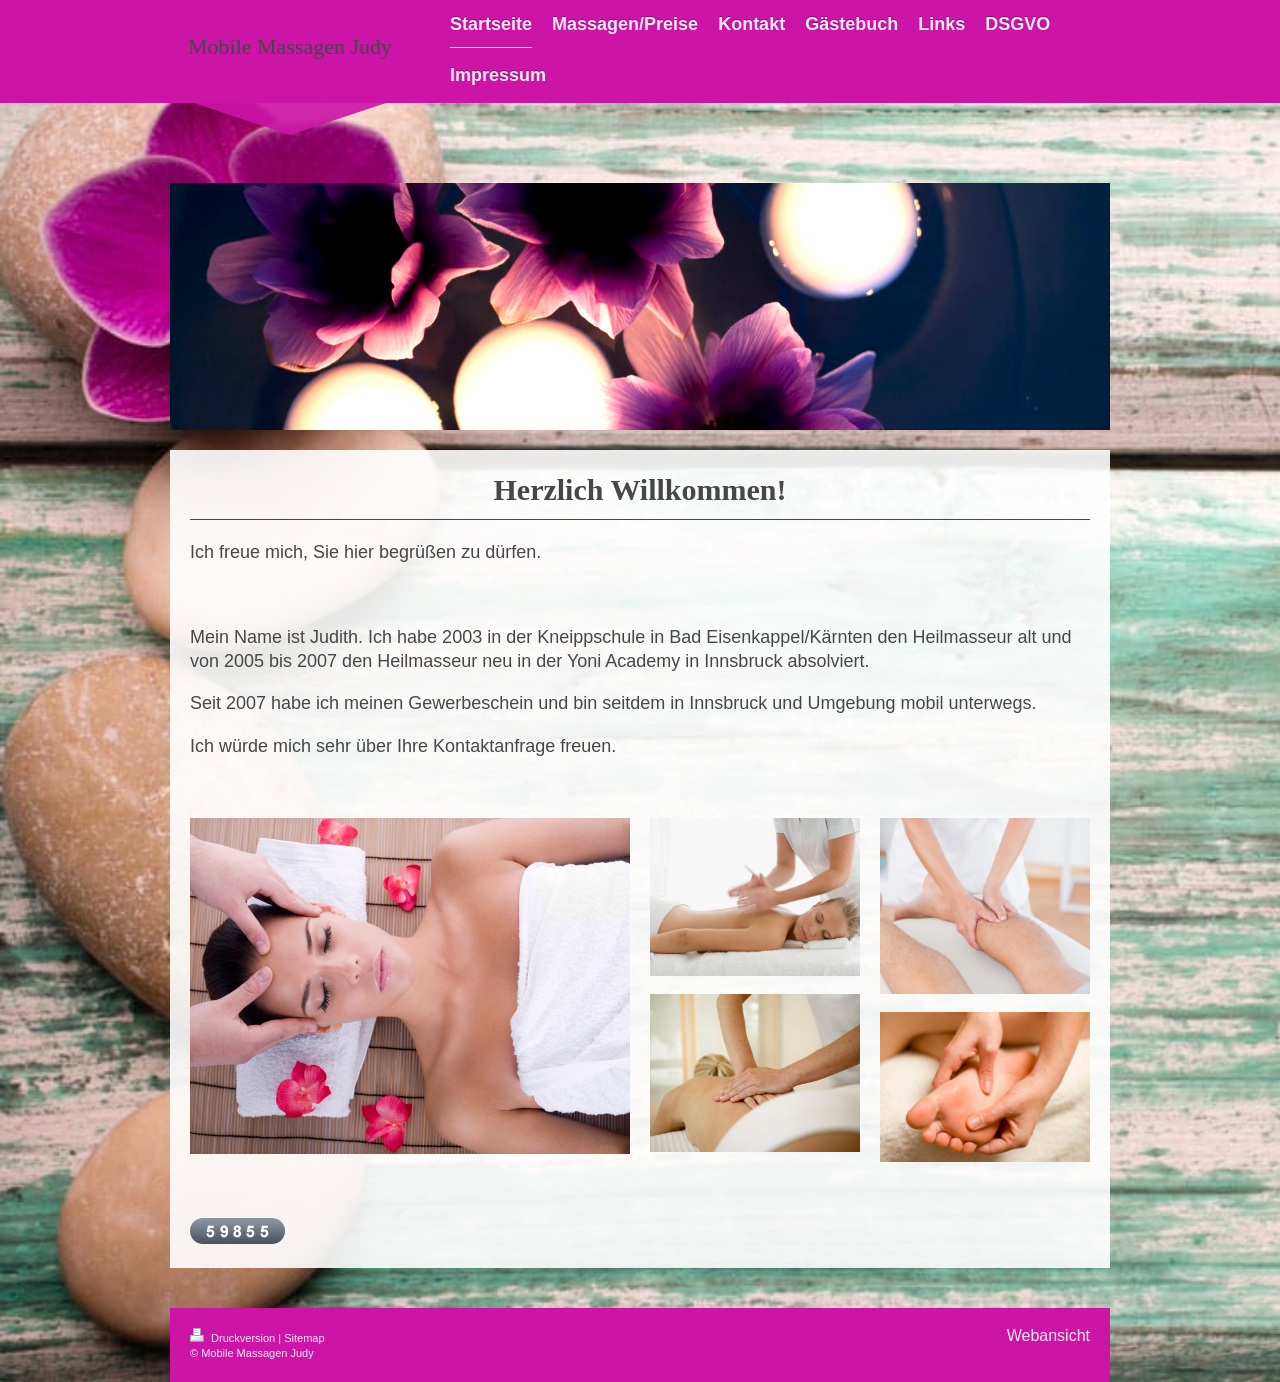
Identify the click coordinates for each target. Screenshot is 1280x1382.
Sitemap (304, 1338)
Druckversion (234, 1338)
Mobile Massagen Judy (290, 46)
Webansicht (1048, 1335)
